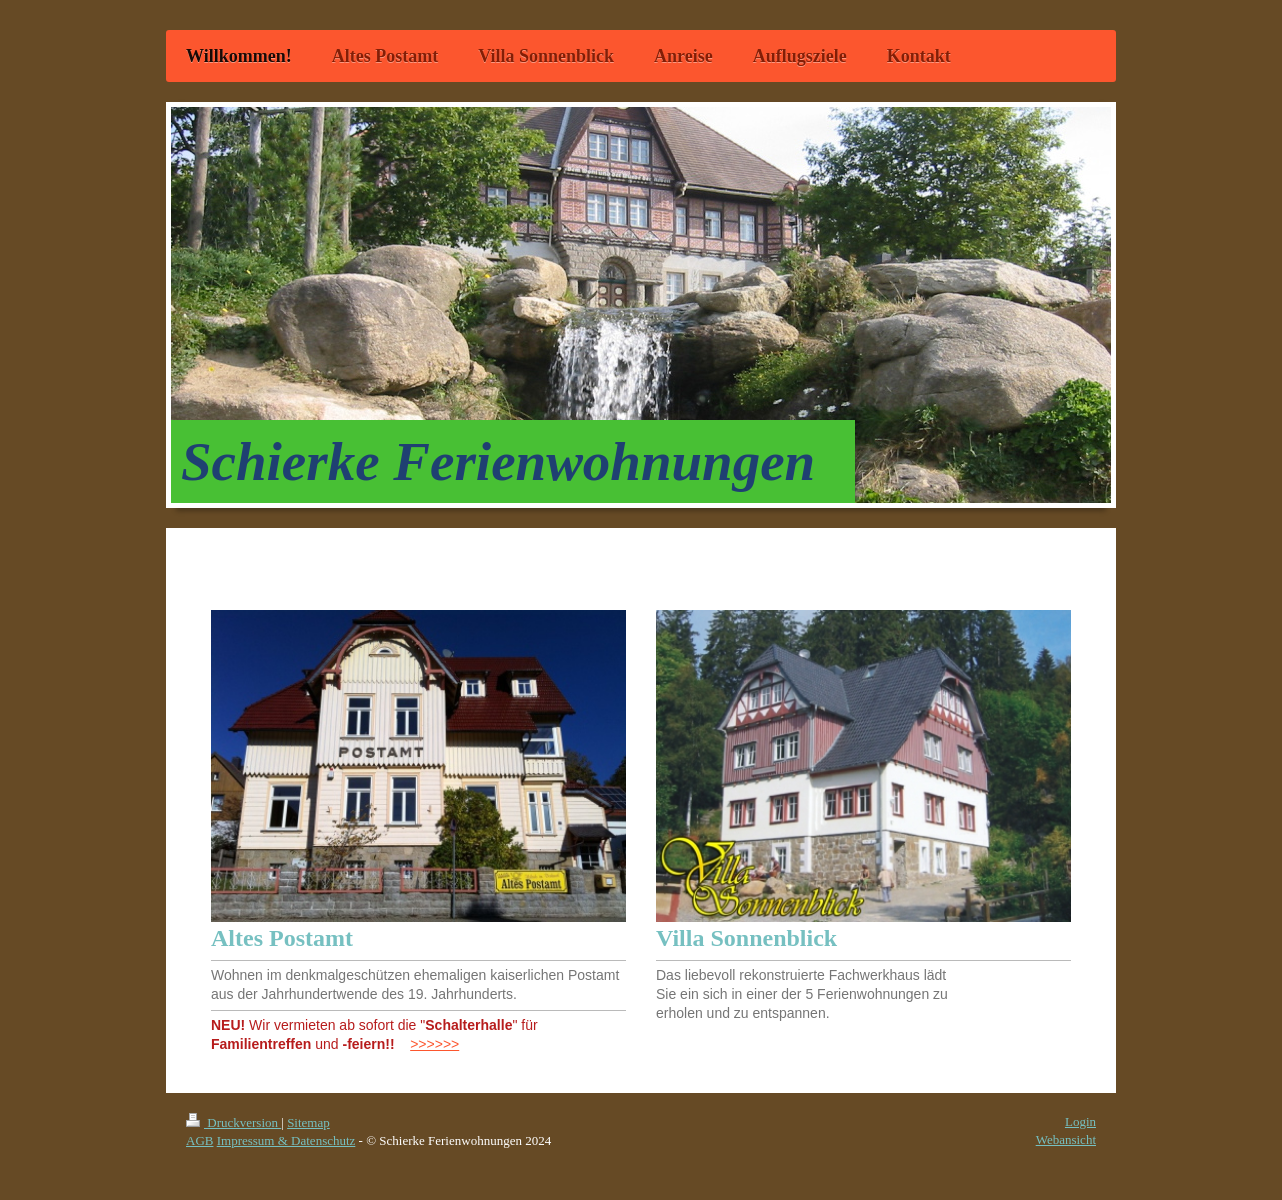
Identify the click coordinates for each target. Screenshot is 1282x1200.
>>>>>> (434, 1044)
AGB (199, 1140)
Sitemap (308, 1122)
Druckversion (233, 1122)
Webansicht (1066, 1139)
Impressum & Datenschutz (286, 1140)
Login (1080, 1121)
